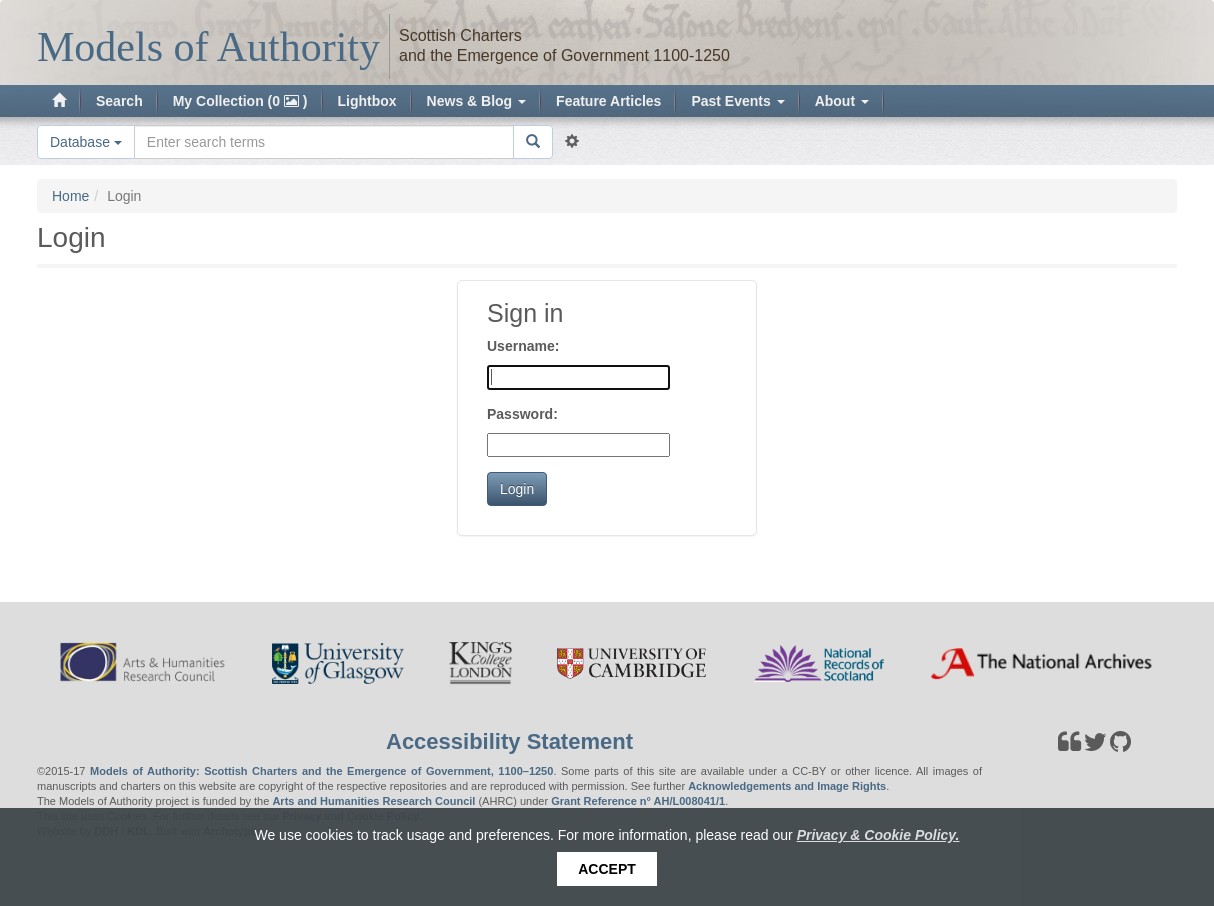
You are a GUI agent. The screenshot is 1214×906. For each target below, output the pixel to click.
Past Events (737, 101)
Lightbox (367, 101)
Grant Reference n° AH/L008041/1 (638, 801)
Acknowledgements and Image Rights (787, 786)
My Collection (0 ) (240, 101)
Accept (607, 869)
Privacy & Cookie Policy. (878, 835)
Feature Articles (608, 101)
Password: (522, 414)
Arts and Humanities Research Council (373, 801)
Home (70, 196)
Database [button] (86, 142)
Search (119, 101)
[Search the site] (324, 142)
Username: (523, 346)
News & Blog (476, 101)
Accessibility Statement (509, 741)
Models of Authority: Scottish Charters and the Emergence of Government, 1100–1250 (321, 771)
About (842, 101)
